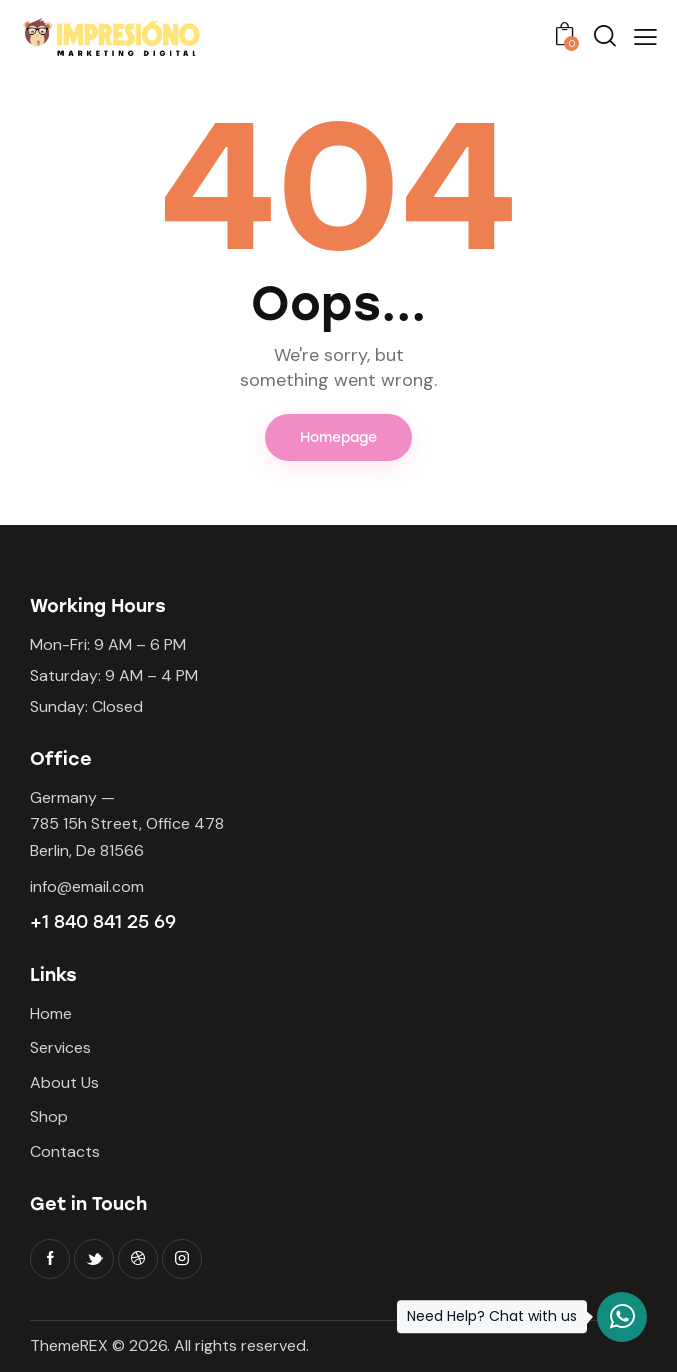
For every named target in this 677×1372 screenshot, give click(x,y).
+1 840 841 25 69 (103, 922)
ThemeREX (69, 1345)
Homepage (338, 437)
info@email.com (87, 886)
